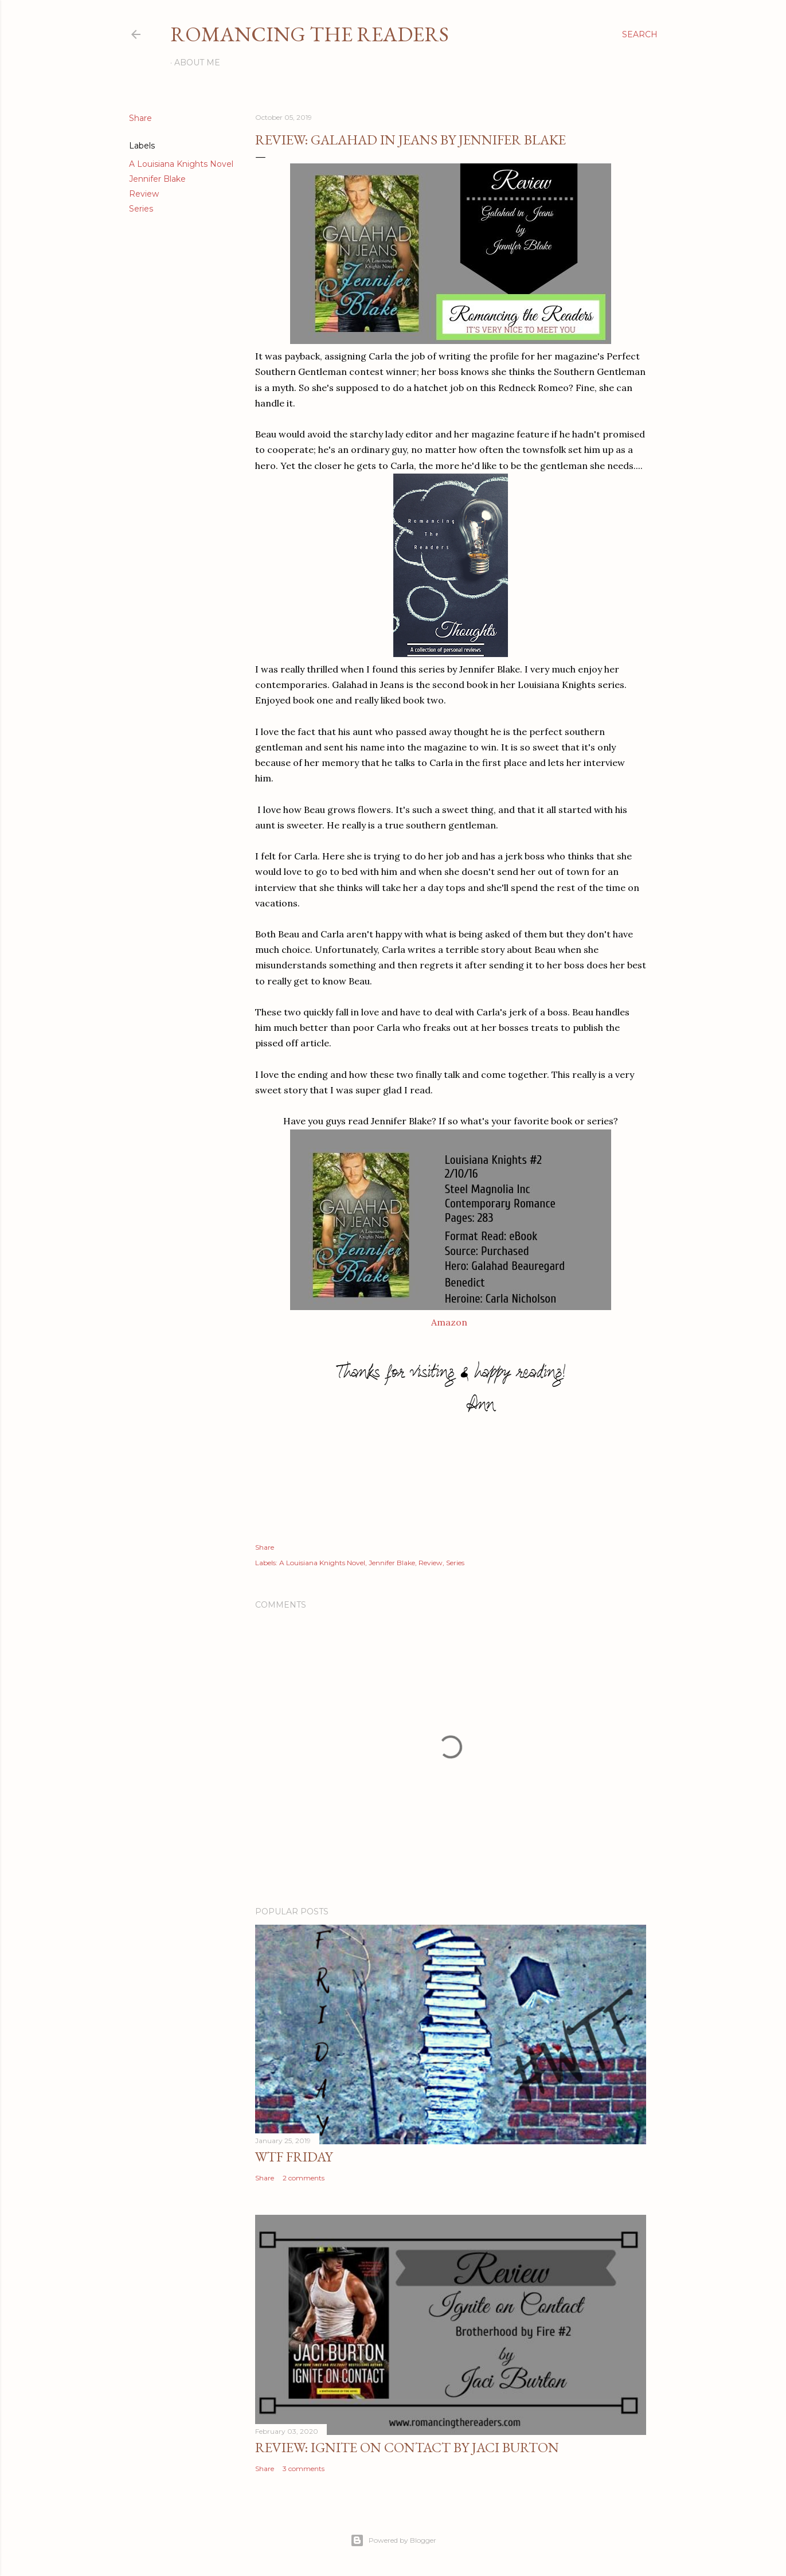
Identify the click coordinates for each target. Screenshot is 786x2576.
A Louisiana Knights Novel (181, 164)
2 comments (303, 2178)
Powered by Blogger (393, 2540)
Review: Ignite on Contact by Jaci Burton (407, 2447)
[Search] (640, 34)
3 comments (303, 2468)
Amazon (449, 1322)
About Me (197, 62)
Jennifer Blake (157, 179)
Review (144, 194)
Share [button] (140, 118)
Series (141, 209)
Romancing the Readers (309, 34)
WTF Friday (294, 2156)
